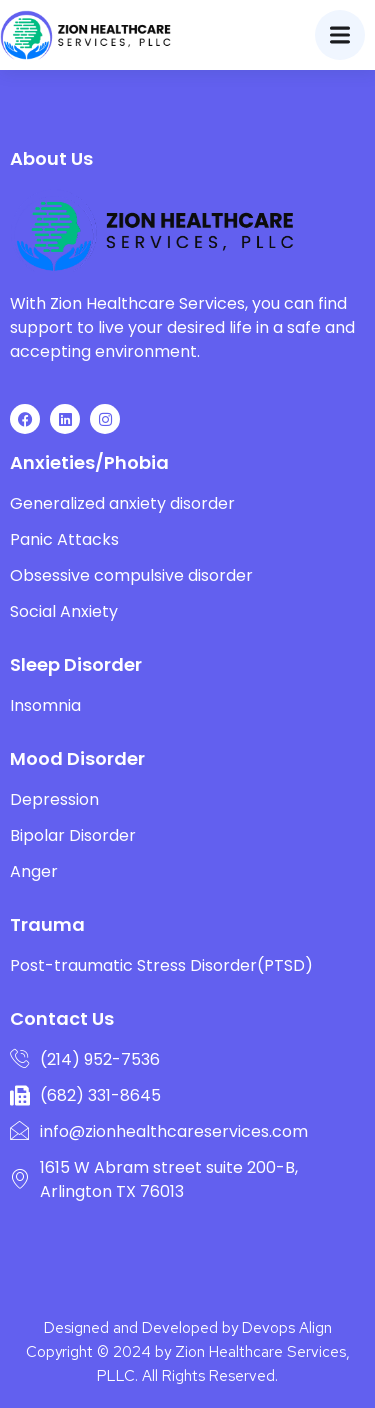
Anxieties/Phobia (89, 462)
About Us (51, 158)
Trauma (47, 924)
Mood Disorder (77, 758)
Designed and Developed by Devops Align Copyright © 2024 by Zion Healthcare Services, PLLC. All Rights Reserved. (188, 1352)
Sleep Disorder (76, 664)
